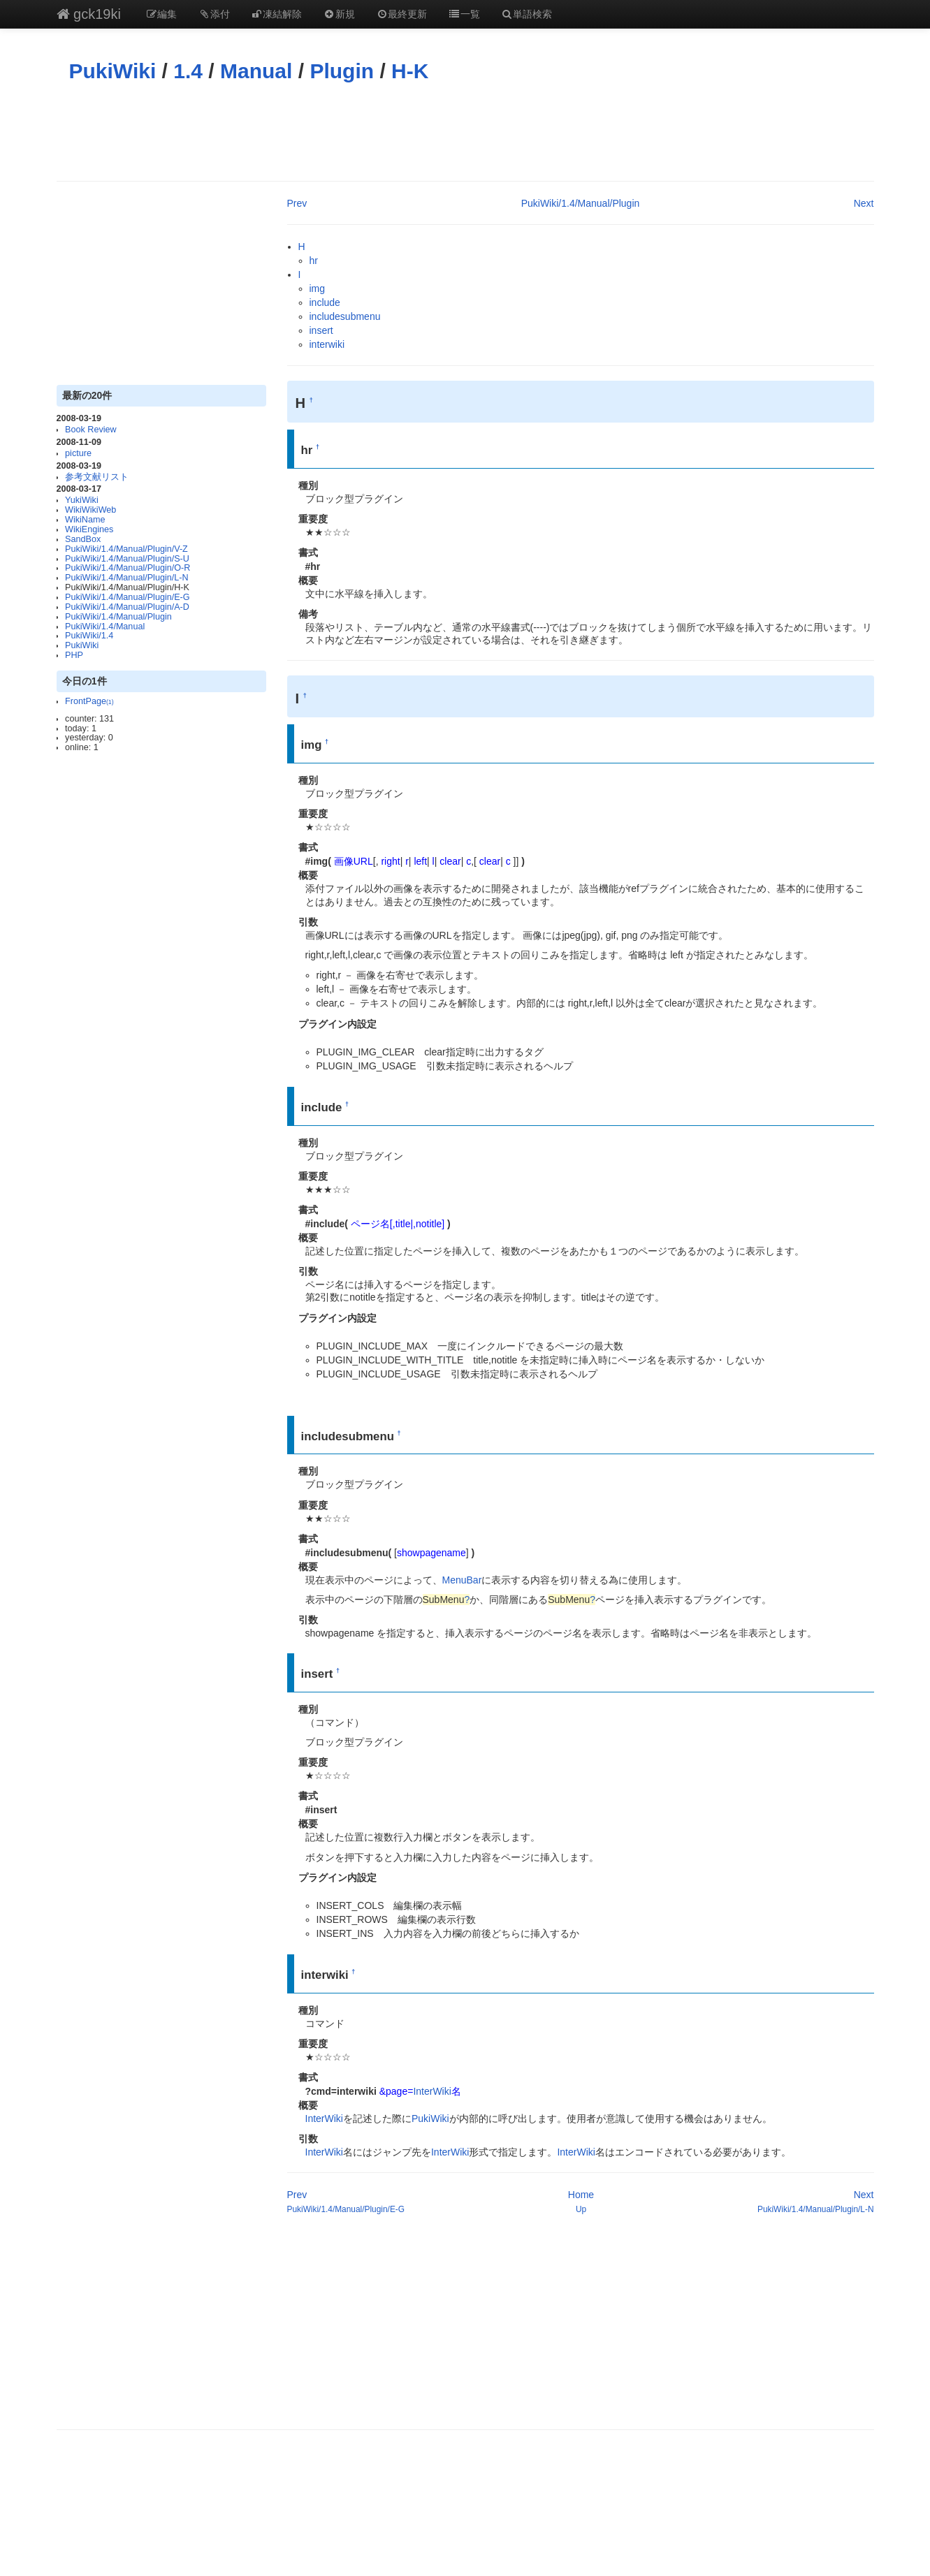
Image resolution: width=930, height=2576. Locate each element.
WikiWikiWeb (90, 510)
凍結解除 (277, 14)
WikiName (85, 520)
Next (864, 203)
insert (321, 330)
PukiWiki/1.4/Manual (105, 626)
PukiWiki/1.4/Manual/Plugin (118, 617)
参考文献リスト (97, 477)
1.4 (188, 70)
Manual (256, 70)
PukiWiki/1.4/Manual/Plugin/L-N (126, 578)
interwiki (327, 344)
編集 (161, 14)
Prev (297, 203)
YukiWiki (82, 500)
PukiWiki (113, 70)
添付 (214, 14)
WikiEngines (89, 529)
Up (581, 2209)
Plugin (342, 70)
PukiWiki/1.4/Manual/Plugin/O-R (127, 568)
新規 (339, 14)
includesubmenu (345, 316)
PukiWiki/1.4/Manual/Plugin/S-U (127, 559)
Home (581, 2194)
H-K (409, 70)
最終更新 (402, 14)
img (318, 288)
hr (314, 260)
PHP (74, 655)
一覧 (464, 14)
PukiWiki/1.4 (89, 636)
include (325, 302)
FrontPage (89, 701)
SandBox (83, 539)
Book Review (91, 429)
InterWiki (432, 2091)
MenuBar (462, 1580)
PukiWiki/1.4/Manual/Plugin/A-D (127, 607)
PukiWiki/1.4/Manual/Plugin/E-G (127, 597)
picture (78, 453)
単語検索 (527, 14)
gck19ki (89, 14)
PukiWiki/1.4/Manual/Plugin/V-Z (126, 549)
